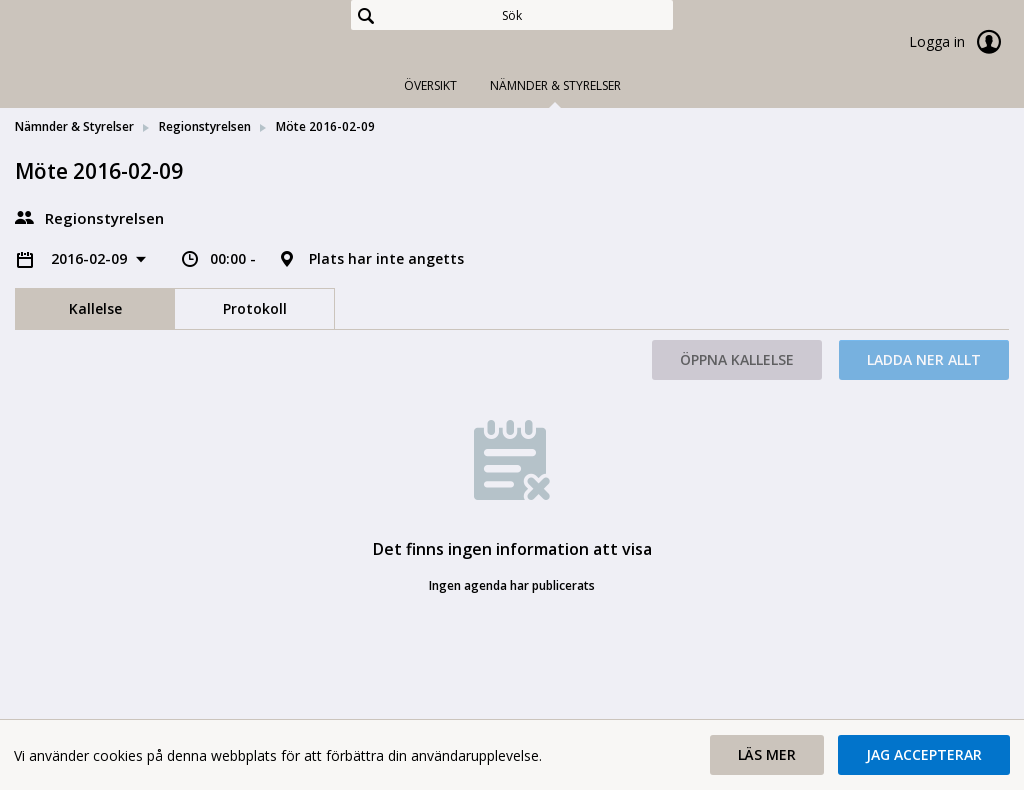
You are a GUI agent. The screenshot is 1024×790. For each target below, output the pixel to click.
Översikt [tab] (430, 85)
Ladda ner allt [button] (924, 359)
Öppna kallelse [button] (737, 359)
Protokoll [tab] (255, 308)
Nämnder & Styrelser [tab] (555, 85)
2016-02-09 (91, 258)
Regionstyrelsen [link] (205, 126)
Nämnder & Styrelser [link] (74, 126)
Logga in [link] (959, 42)
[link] (115, 44)
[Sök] (511, 15)
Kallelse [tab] (95, 308)
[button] (767, 755)
